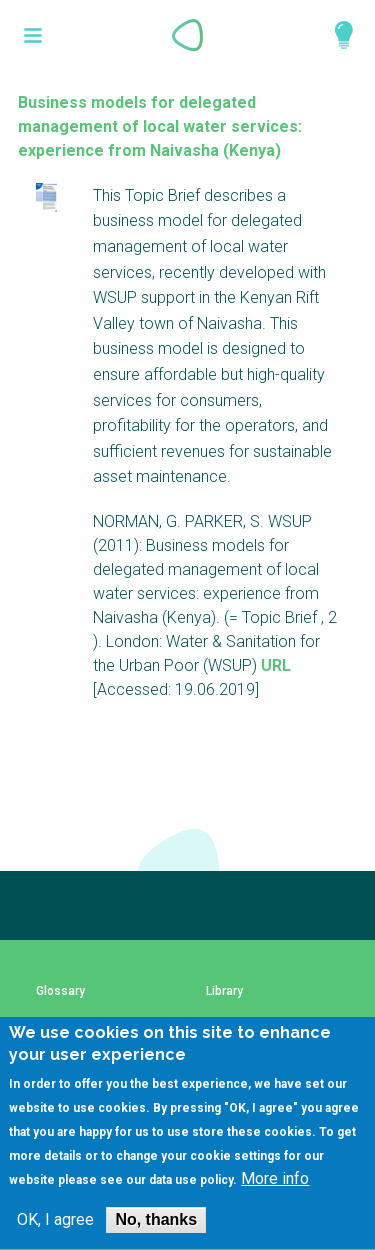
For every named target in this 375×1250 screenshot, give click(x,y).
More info (275, 1202)
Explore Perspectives (335, 35)
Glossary (60, 991)
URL (276, 665)
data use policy (191, 1203)
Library (224, 991)
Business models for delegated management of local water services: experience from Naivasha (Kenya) (160, 126)
